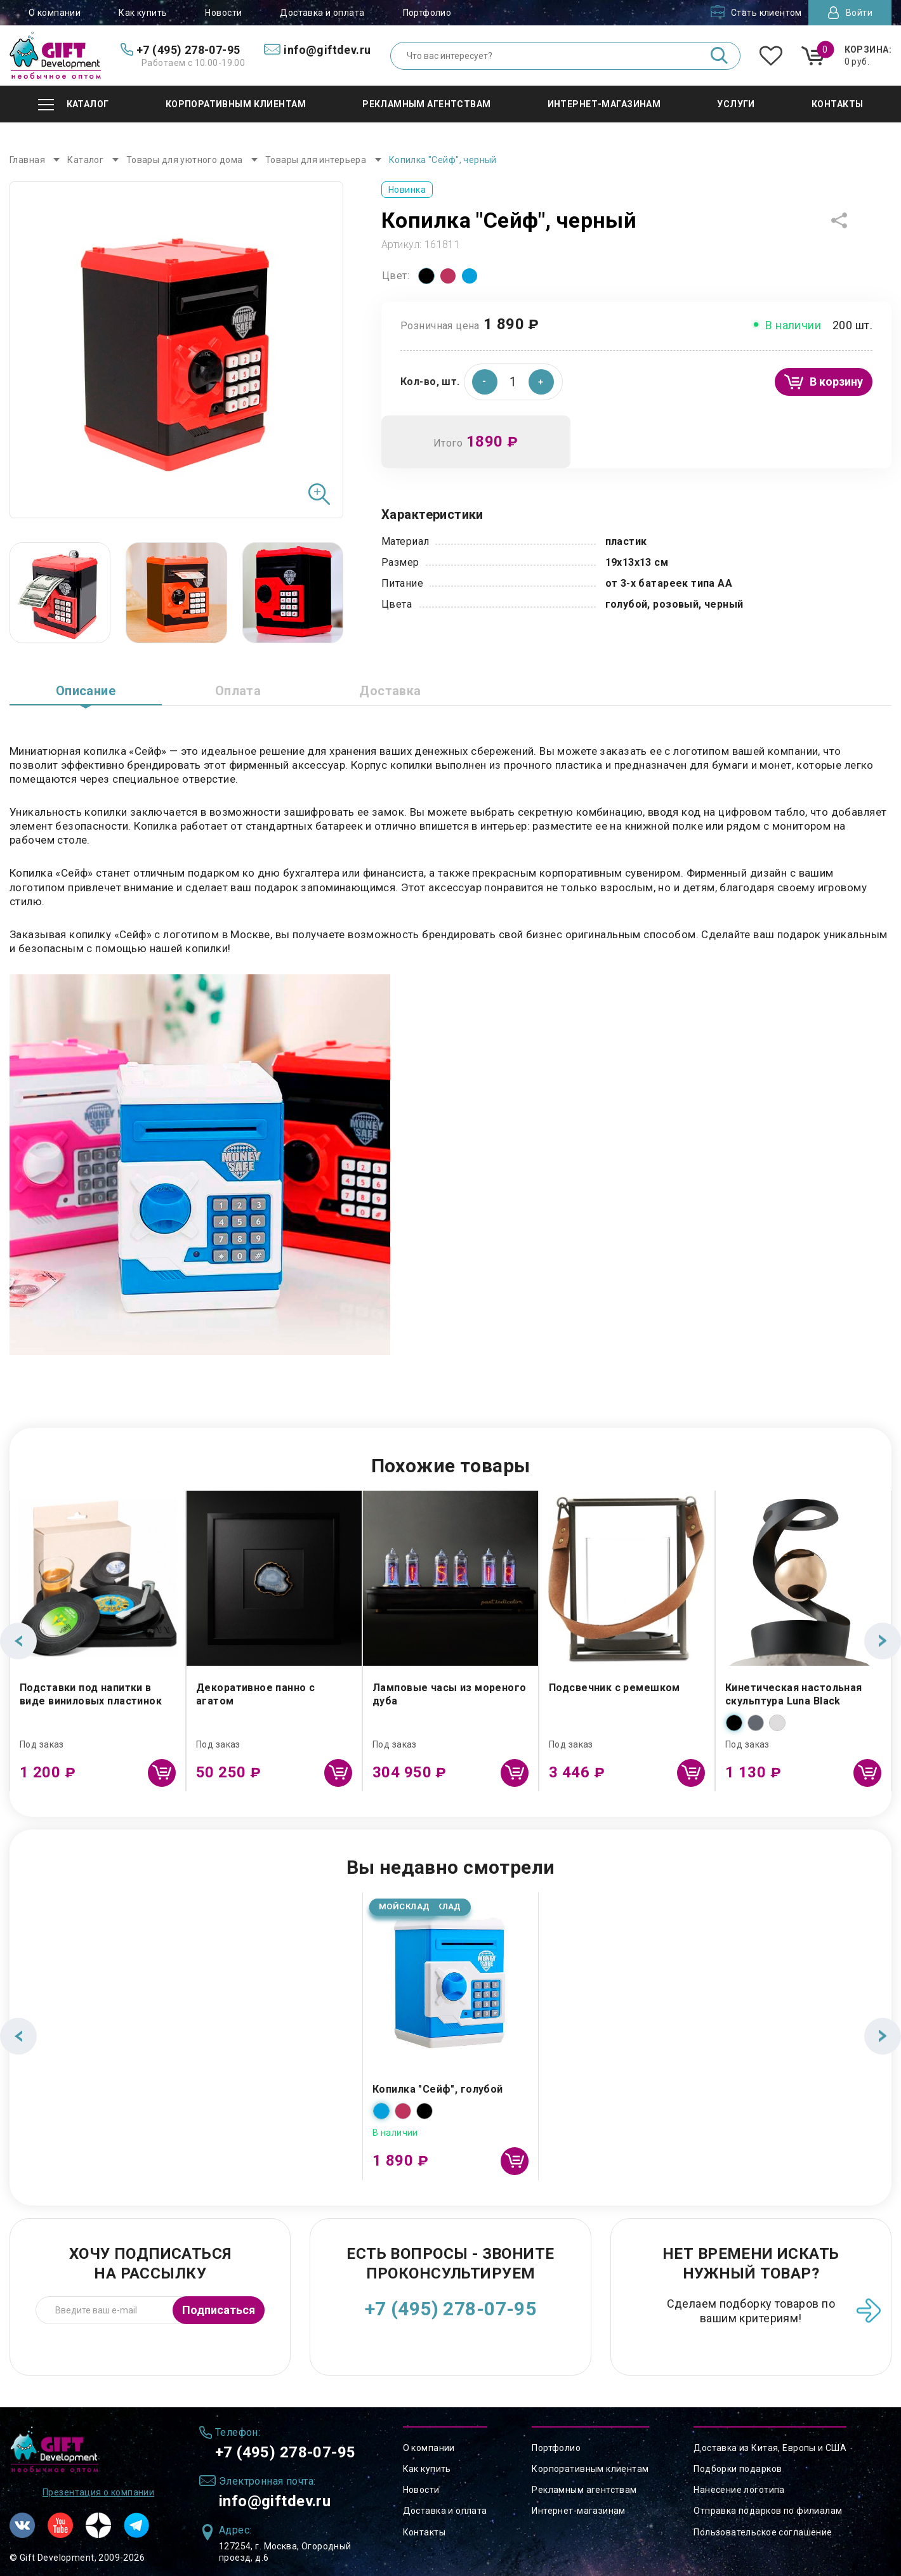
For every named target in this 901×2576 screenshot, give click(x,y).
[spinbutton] (513, 382)
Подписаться (218, 2310)
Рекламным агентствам (584, 2490)
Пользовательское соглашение (763, 2532)
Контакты (424, 2532)
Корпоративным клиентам (590, 2469)
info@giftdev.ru (275, 2501)
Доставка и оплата (322, 13)
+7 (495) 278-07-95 (451, 2309)
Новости (223, 13)
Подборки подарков (738, 2469)
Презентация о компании (98, 2492)
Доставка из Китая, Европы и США (770, 2448)
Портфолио (427, 13)
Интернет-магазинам (579, 2511)
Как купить (143, 13)
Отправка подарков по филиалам (768, 2511)
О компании (55, 13)
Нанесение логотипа (739, 2490)
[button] (541, 382)
